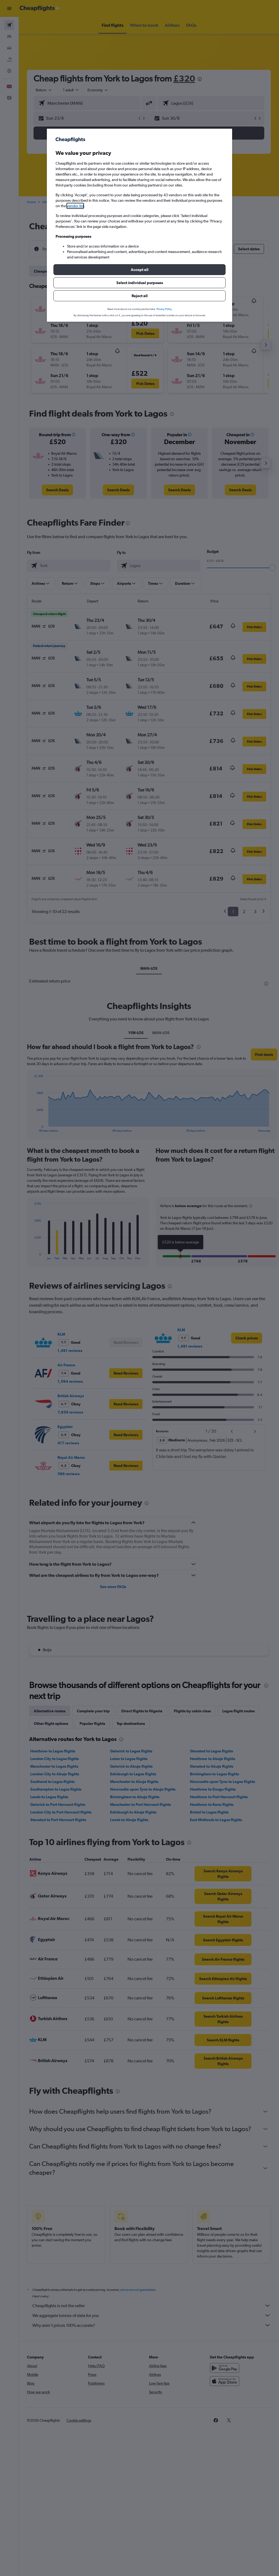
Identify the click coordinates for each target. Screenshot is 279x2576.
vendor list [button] (75, 206)
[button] (139, 269)
